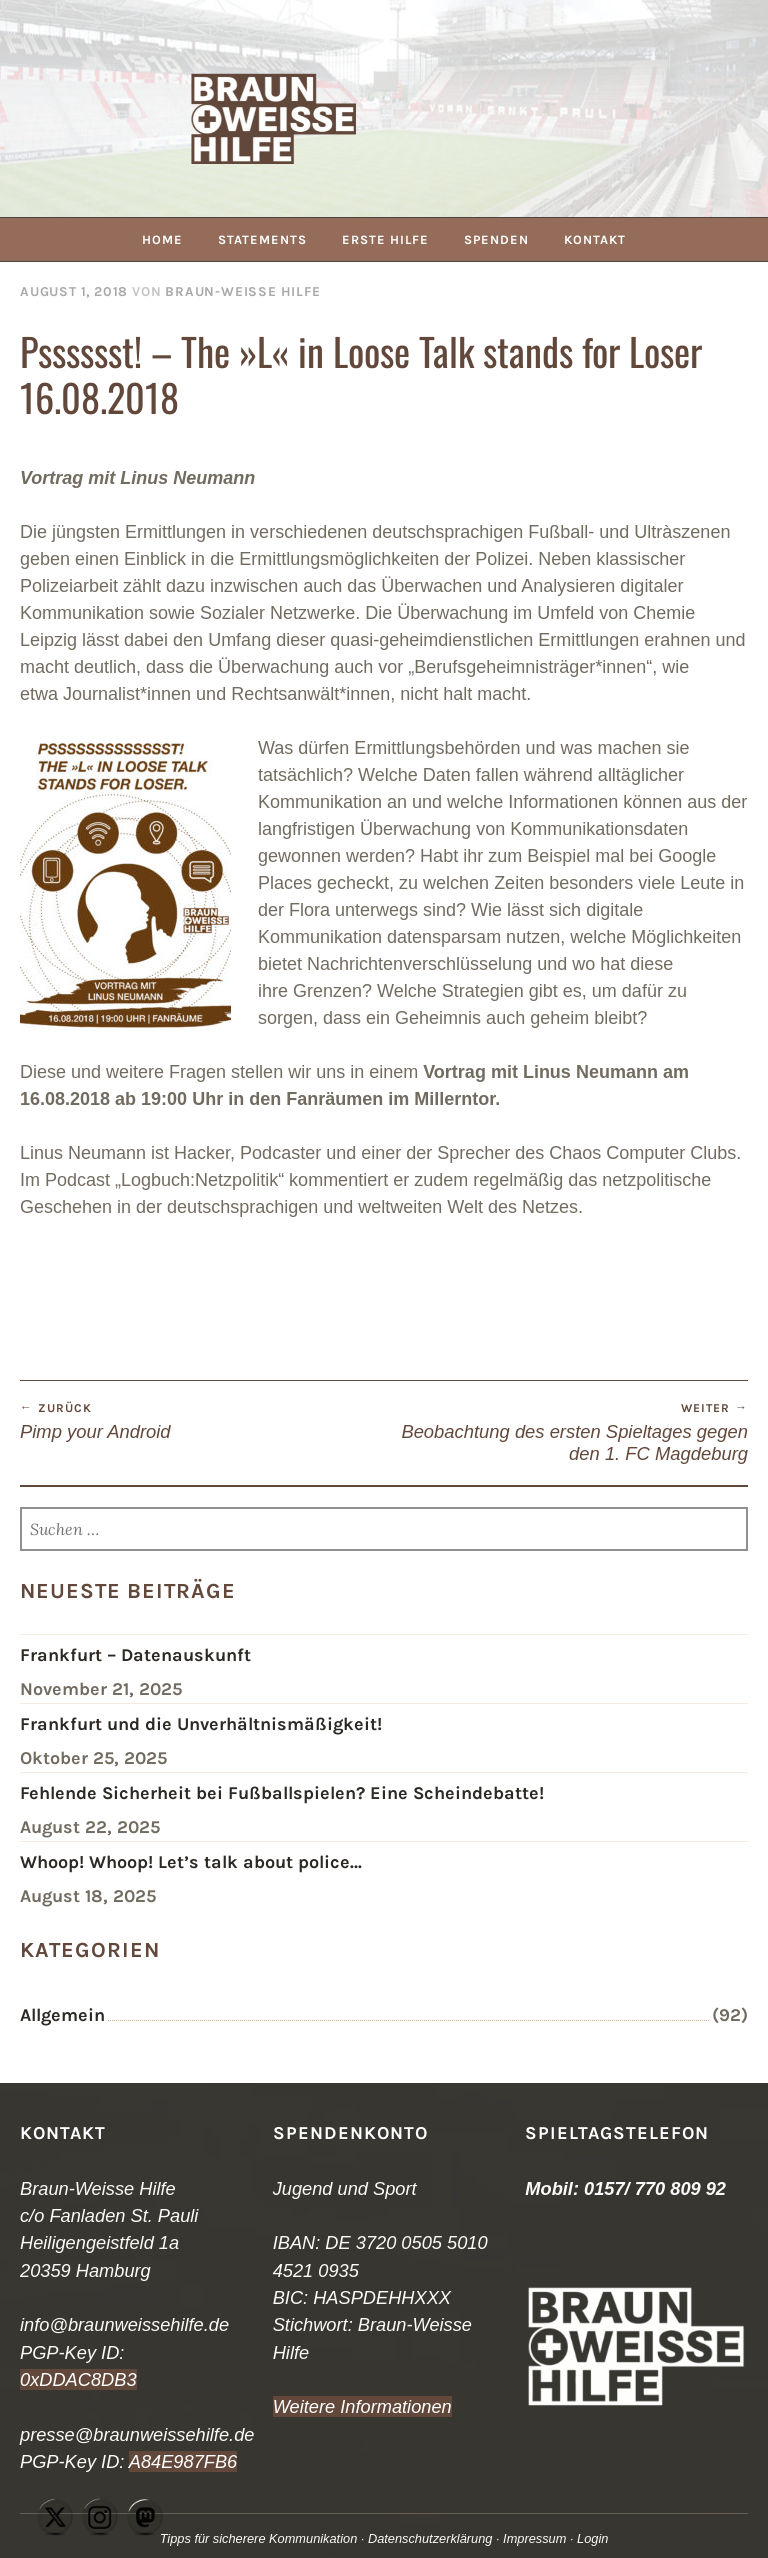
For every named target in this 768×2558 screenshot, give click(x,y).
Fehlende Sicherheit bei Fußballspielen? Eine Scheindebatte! (282, 1793)
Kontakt (595, 239)
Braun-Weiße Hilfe (242, 291)
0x (29, 2379)
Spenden (496, 239)
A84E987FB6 (183, 2461)
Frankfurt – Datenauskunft (135, 1655)
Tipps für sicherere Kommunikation (259, 2538)
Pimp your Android (202, 1421)
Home (162, 239)
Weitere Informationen (362, 2406)
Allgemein (62, 2015)
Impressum (534, 2538)
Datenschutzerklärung (430, 2538)
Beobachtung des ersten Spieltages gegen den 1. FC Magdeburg (566, 1432)
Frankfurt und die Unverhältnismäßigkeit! (201, 1724)
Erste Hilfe (385, 239)
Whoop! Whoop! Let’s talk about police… (191, 1862)
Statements (262, 239)
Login (592, 2538)
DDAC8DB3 (87, 2379)
